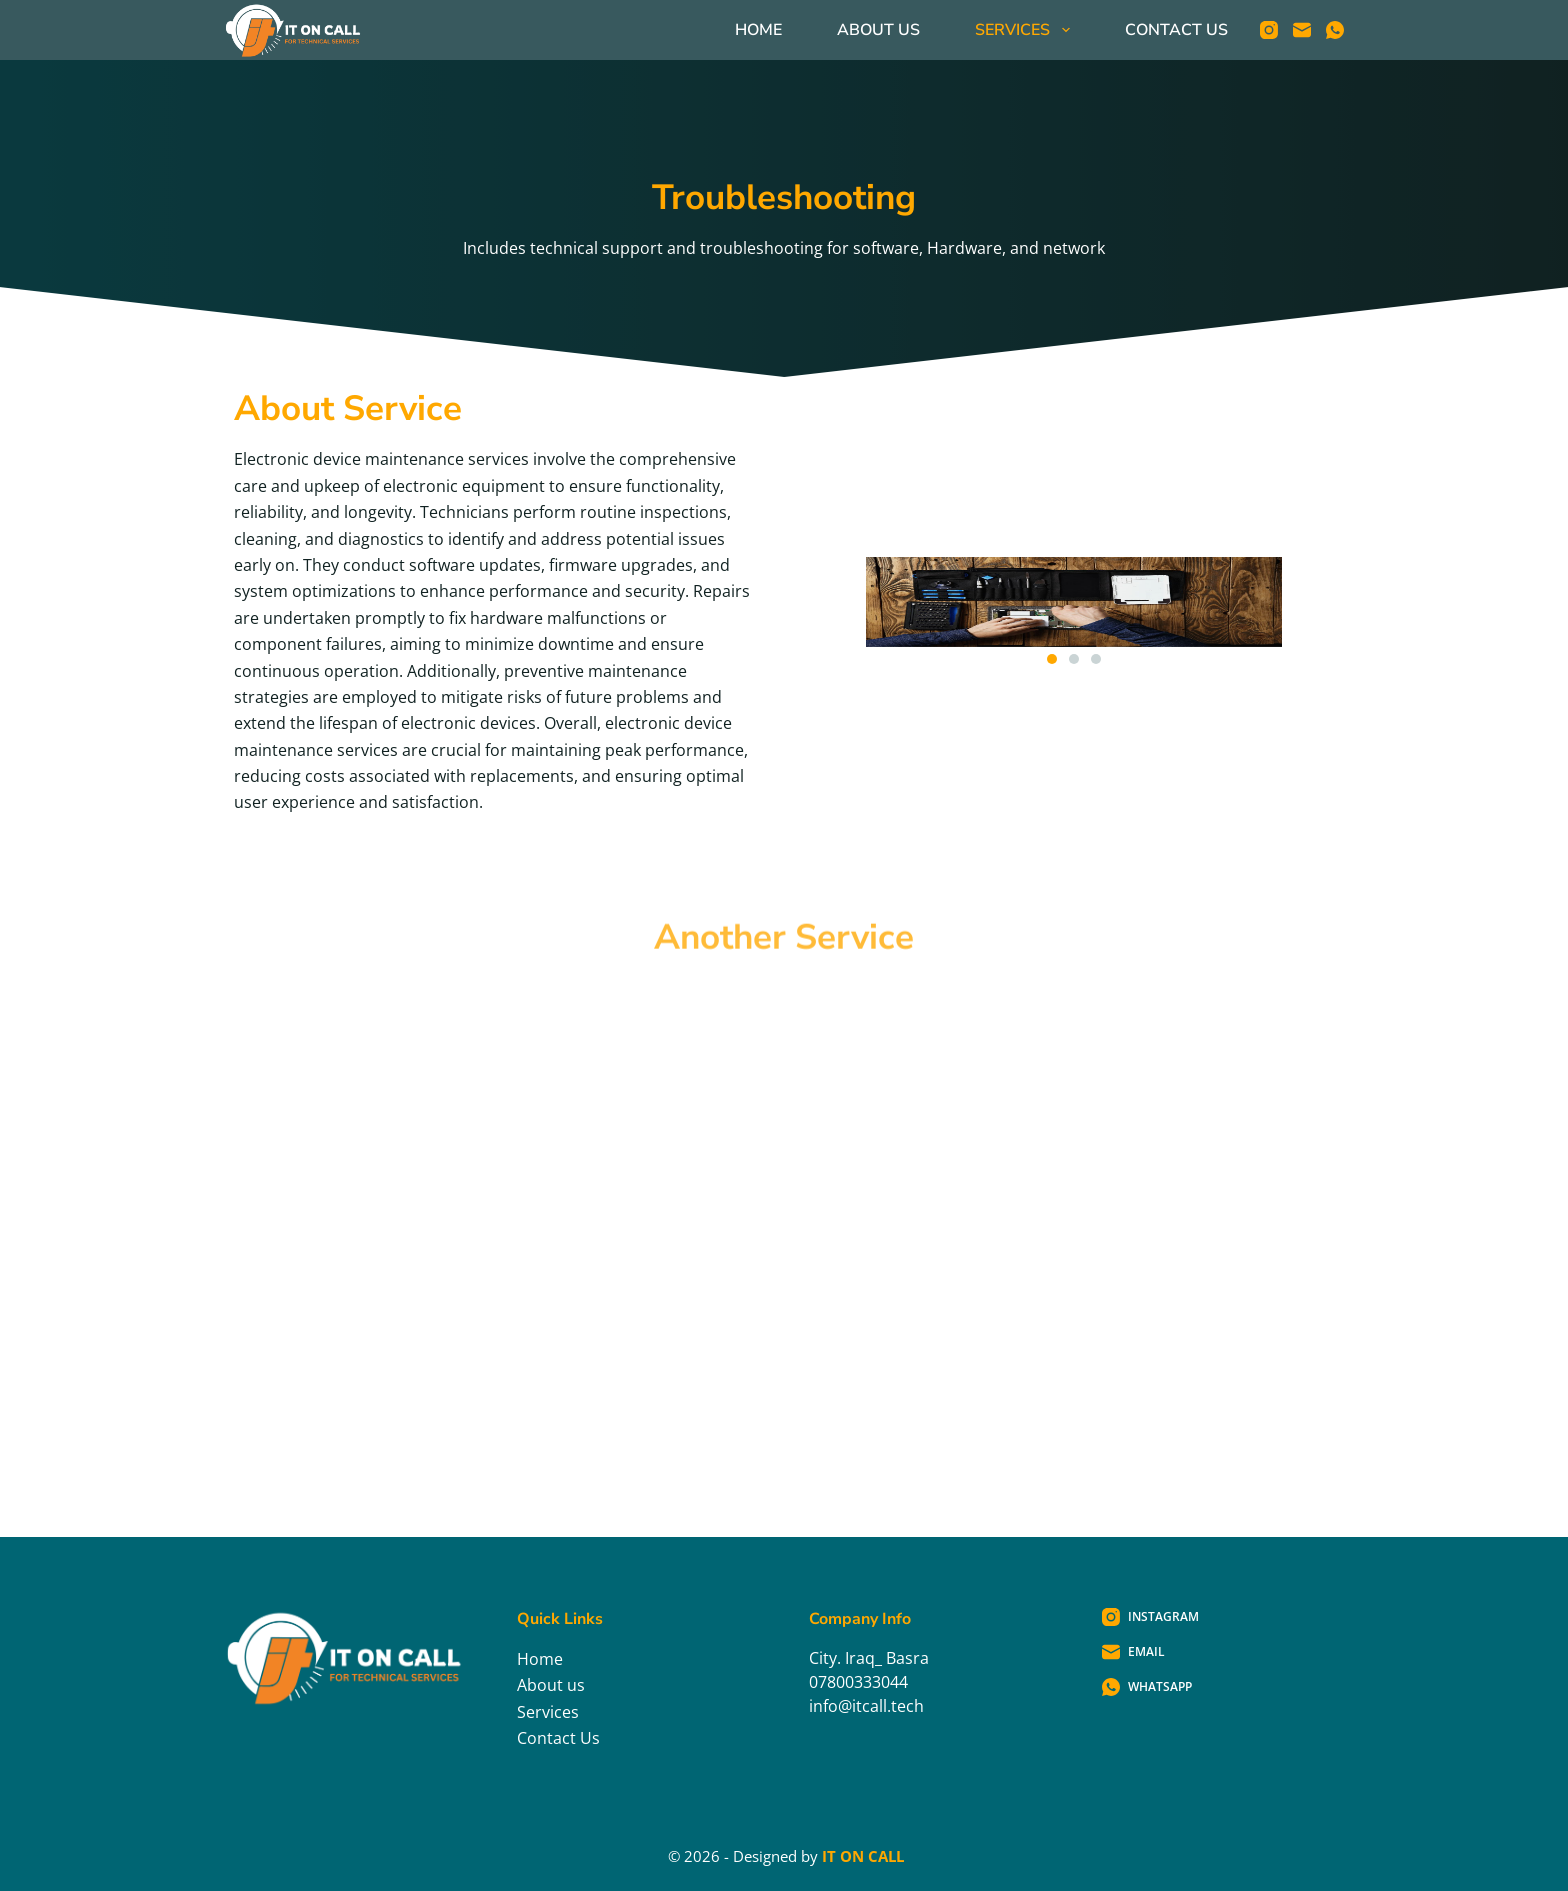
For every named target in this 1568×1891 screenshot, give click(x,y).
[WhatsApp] (1335, 30)
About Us (878, 30)
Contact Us (1176, 30)
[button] (1052, 659)
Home (758, 30)
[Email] (1302, 30)
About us (551, 1685)
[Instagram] (1269, 30)
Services (1026, 30)
